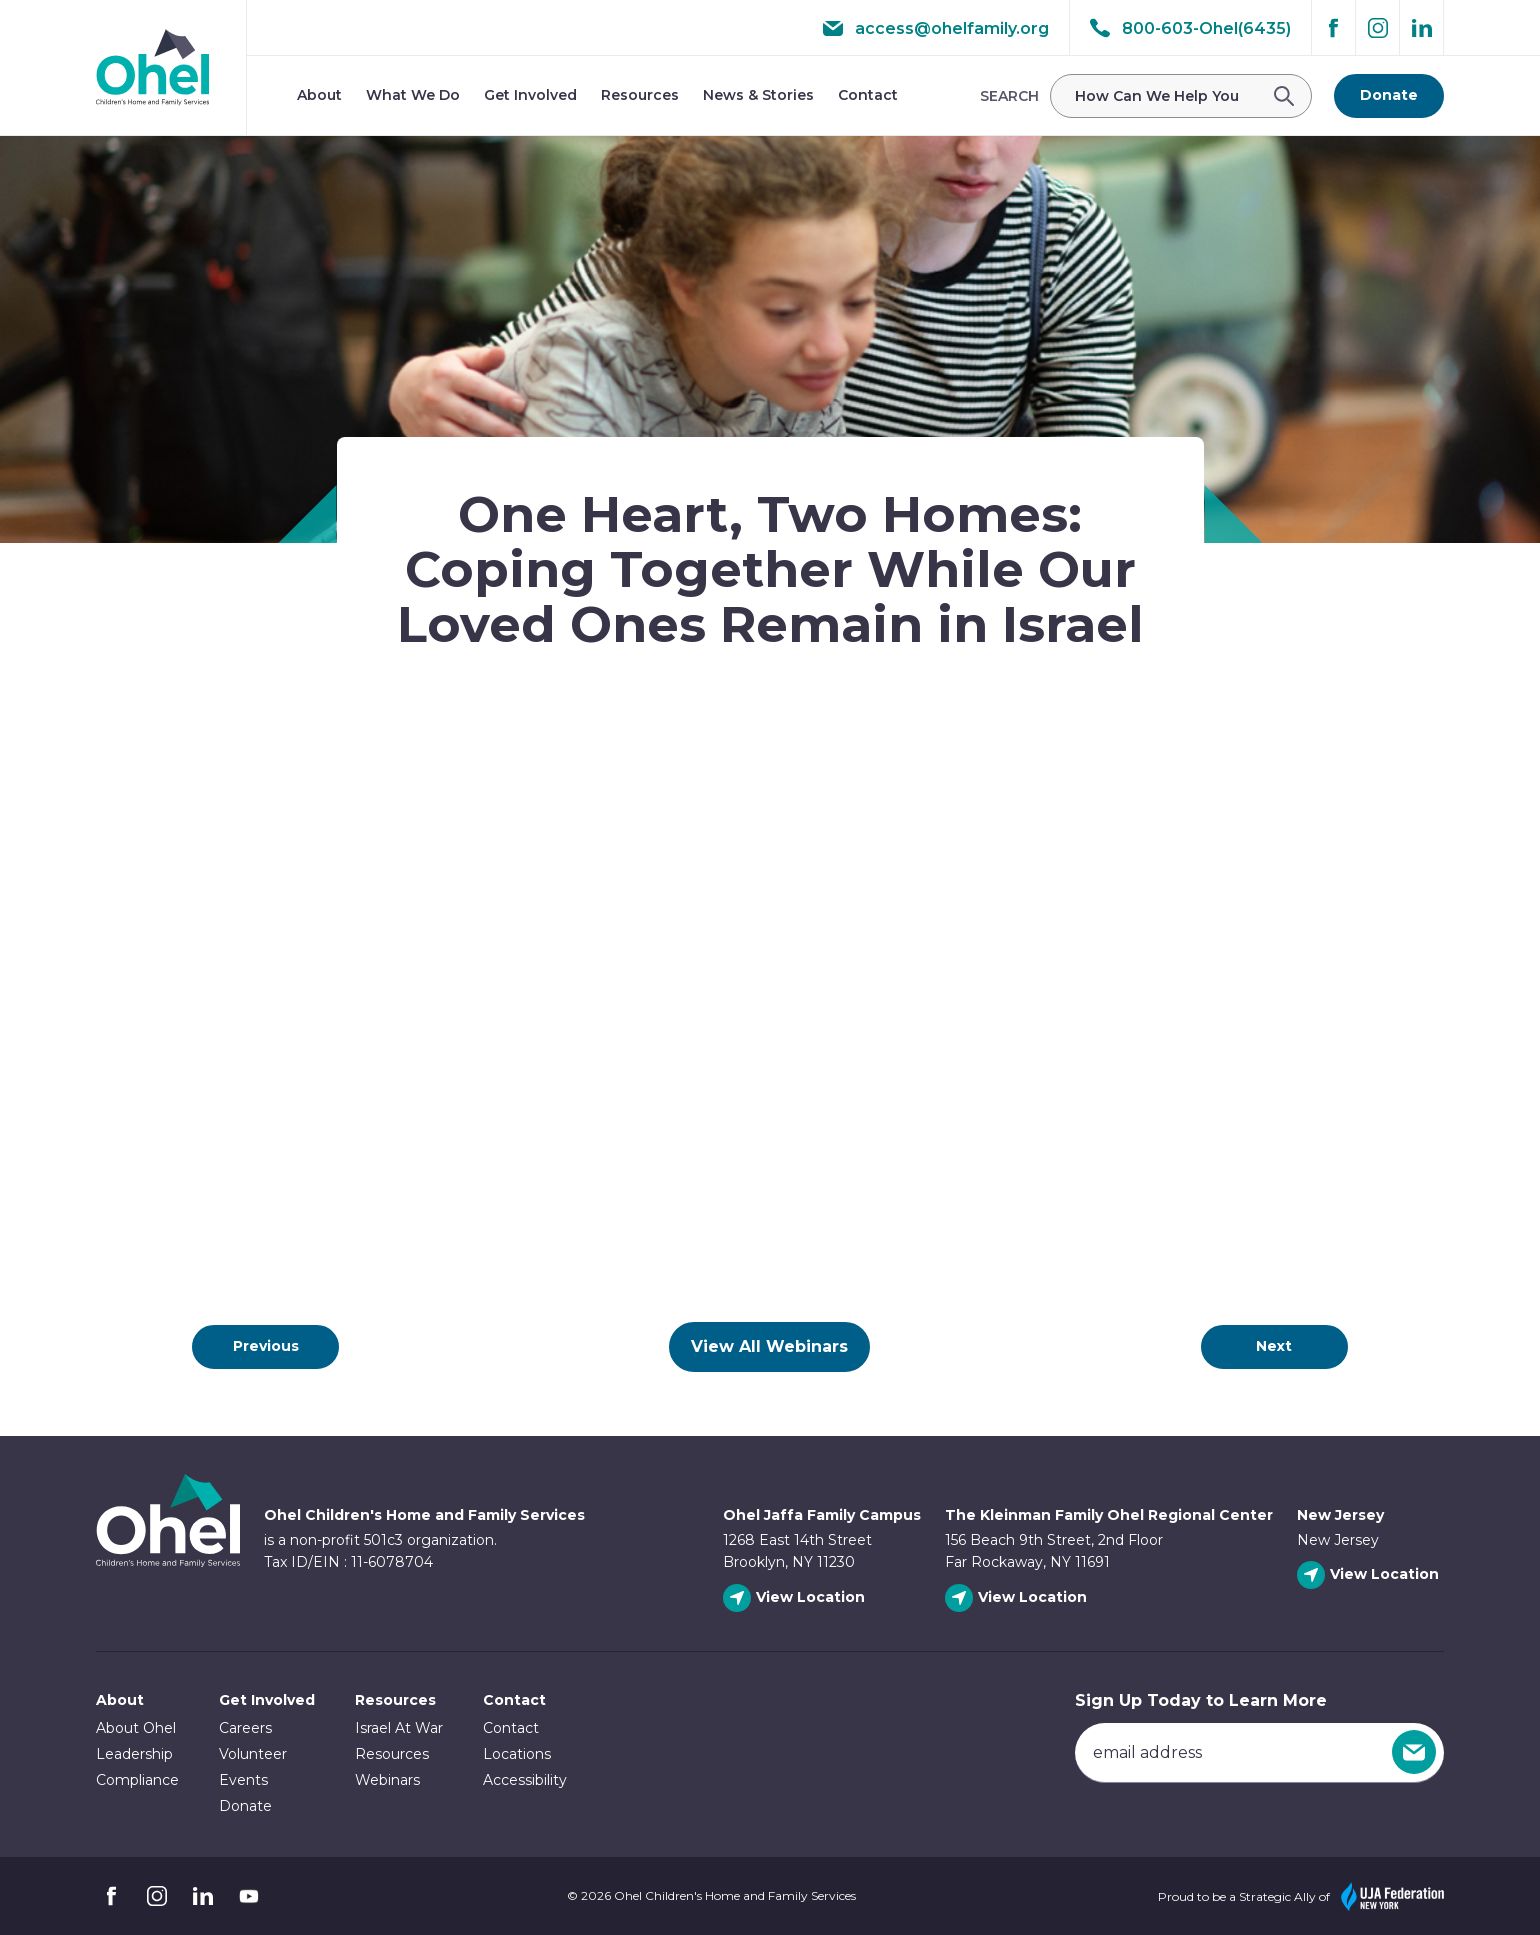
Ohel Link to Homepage (168, 1520)
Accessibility (525, 1780)
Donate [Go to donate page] (1389, 95)
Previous (266, 1346)
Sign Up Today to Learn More (1201, 1700)
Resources (640, 95)
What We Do (413, 95)
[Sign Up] (1414, 1752)
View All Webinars (769, 1346)
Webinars (387, 1780)
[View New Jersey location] (1370, 1575)
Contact (868, 95)
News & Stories (758, 95)
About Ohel (136, 1728)
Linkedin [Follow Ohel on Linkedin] (1422, 28)
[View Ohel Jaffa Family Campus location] (796, 1598)
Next (1274, 1346)
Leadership (134, 1754)
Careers (245, 1728)
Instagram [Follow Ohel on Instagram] (1378, 28)
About (319, 95)
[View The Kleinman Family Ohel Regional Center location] (1018, 1598)
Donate (245, 1806)
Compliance (137, 1780)
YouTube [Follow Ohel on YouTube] (249, 1896)
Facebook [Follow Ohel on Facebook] (1334, 28)
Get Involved (530, 95)
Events (243, 1780)
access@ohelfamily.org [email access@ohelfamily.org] (936, 28)
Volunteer (253, 1754)
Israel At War (399, 1728)
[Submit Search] (1290, 96)
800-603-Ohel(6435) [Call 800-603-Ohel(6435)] (1190, 28)
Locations (517, 1754)
